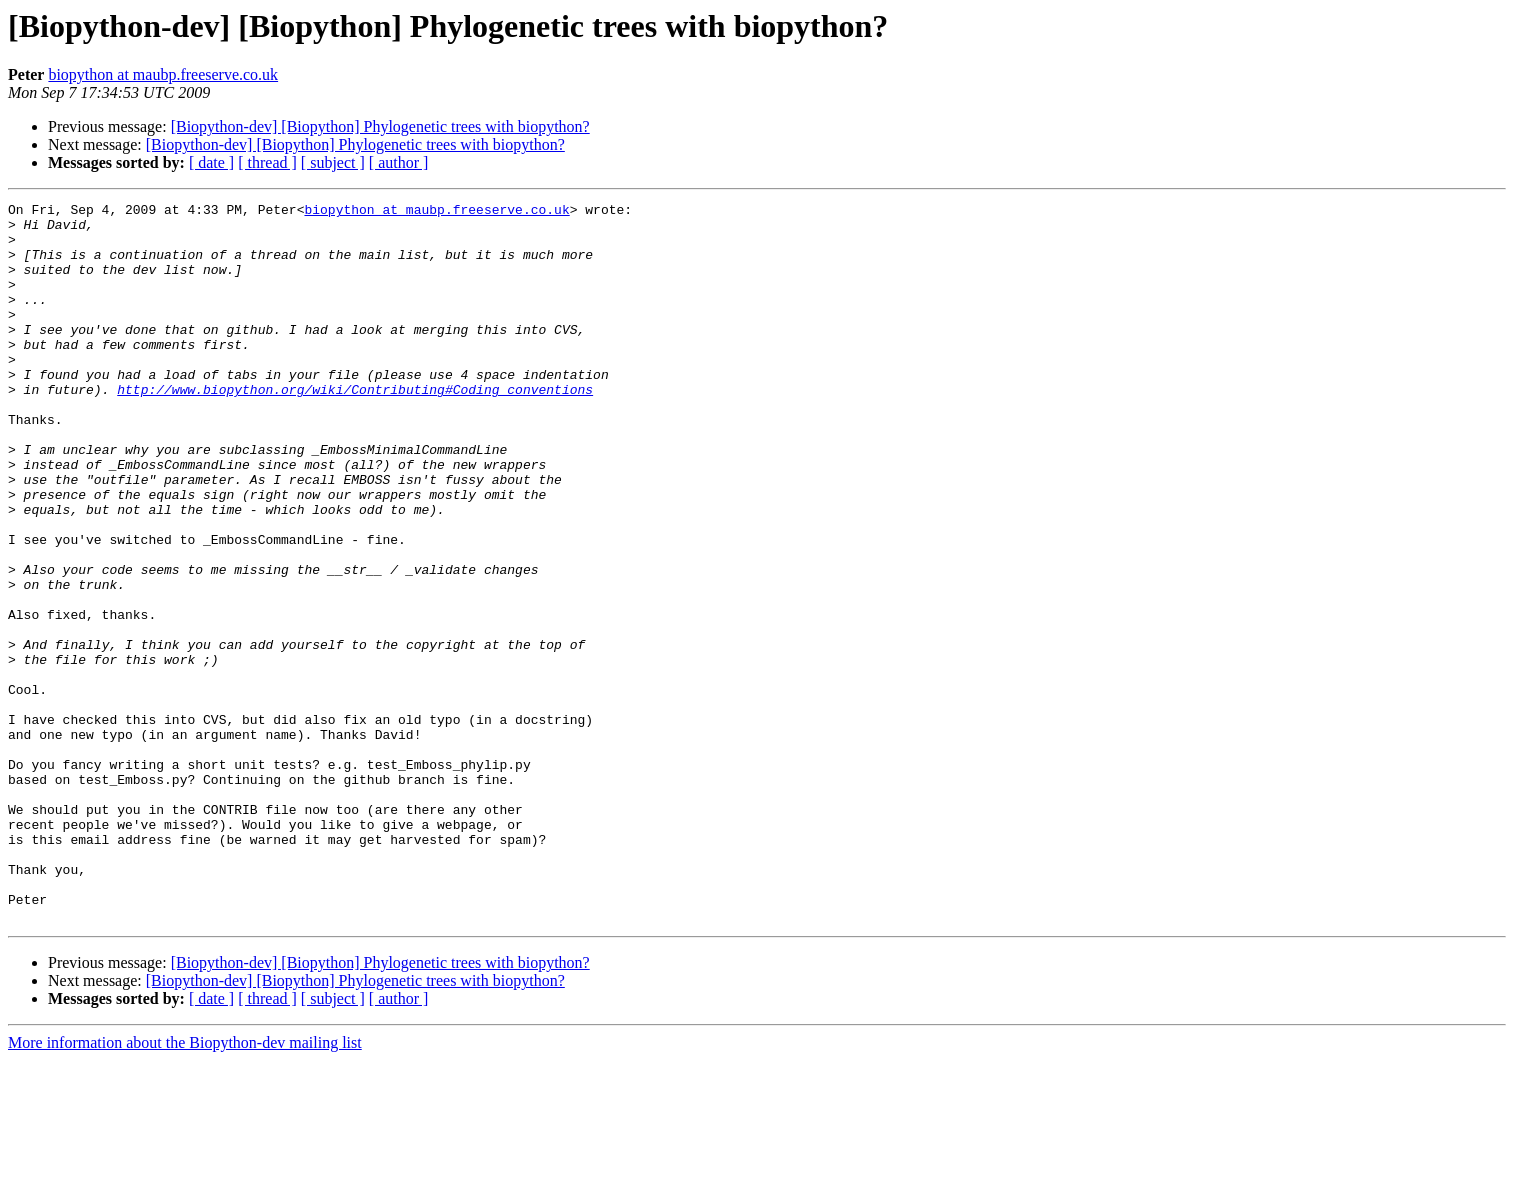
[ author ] (399, 162)
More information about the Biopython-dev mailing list (185, 1186)
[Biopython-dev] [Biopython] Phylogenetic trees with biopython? (380, 126)
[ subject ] (333, 162)
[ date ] (211, 162)
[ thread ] (267, 162)
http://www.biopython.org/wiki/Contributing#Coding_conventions (355, 428)
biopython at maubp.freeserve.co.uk (163, 74)
